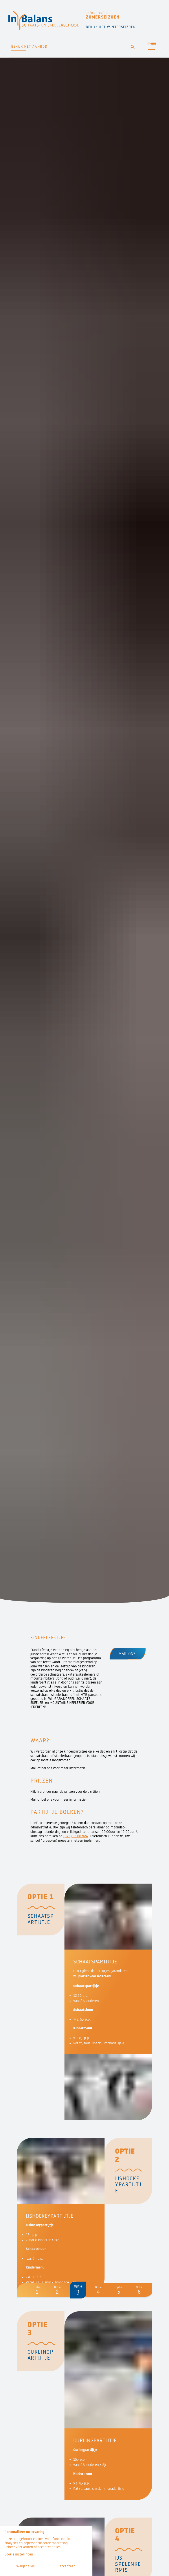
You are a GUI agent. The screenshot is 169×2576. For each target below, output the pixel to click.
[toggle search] (133, 47)
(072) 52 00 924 (75, 1836)
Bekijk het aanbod (29, 46)
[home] (43, 28)
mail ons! (127, 1653)
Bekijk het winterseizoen (111, 27)
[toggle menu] (151, 47)
